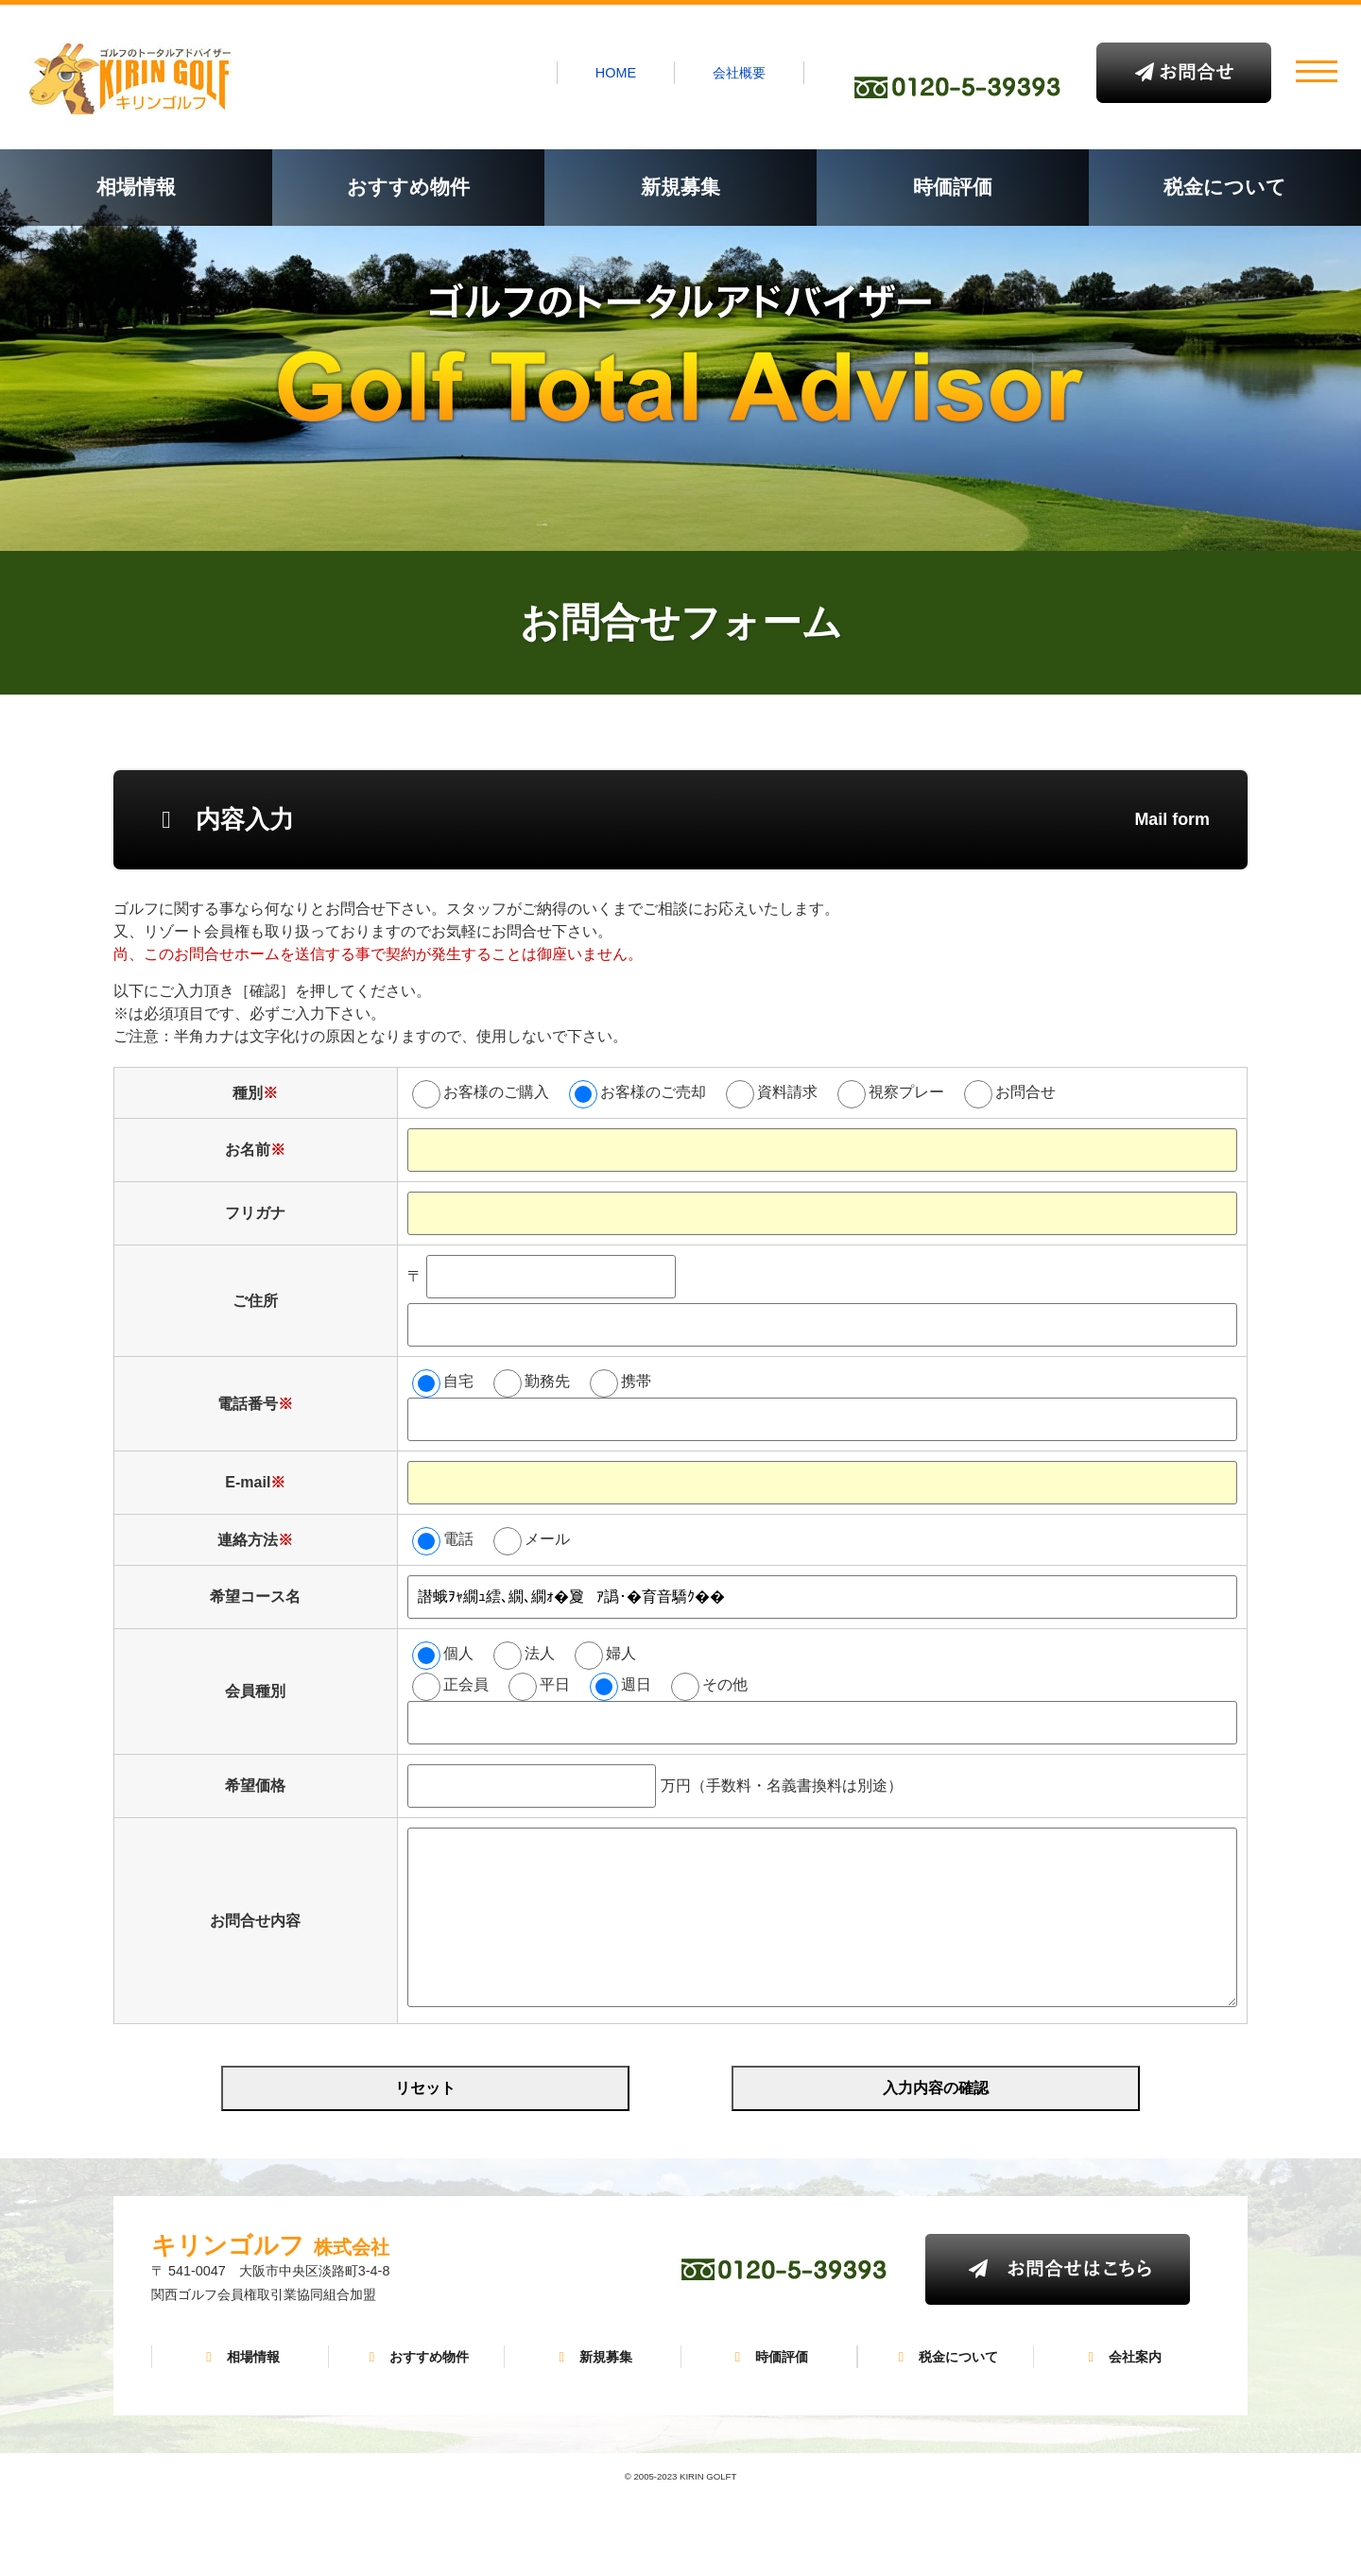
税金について (1224, 186)
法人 (540, 1653)
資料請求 (787, 1092)
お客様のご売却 (653, 1092)
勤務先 (547, 1381)
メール (547, 1539)
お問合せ (1025, 1092)
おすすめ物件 (408, 186)
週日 (636, 1684)
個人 (458, 1653)
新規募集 (680, 186)
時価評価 (952, 186)
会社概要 (739, 72)
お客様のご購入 (496, 1092)
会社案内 (1122, 2356)
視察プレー (906, 1092)
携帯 (636, 1381)
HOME (615, 72)
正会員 (466, 1684)
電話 (458, 1539)
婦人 (621, 1653)
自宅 (458, 1381)
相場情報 (136, 186)
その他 (725, 1684)
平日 (555, 1684)
